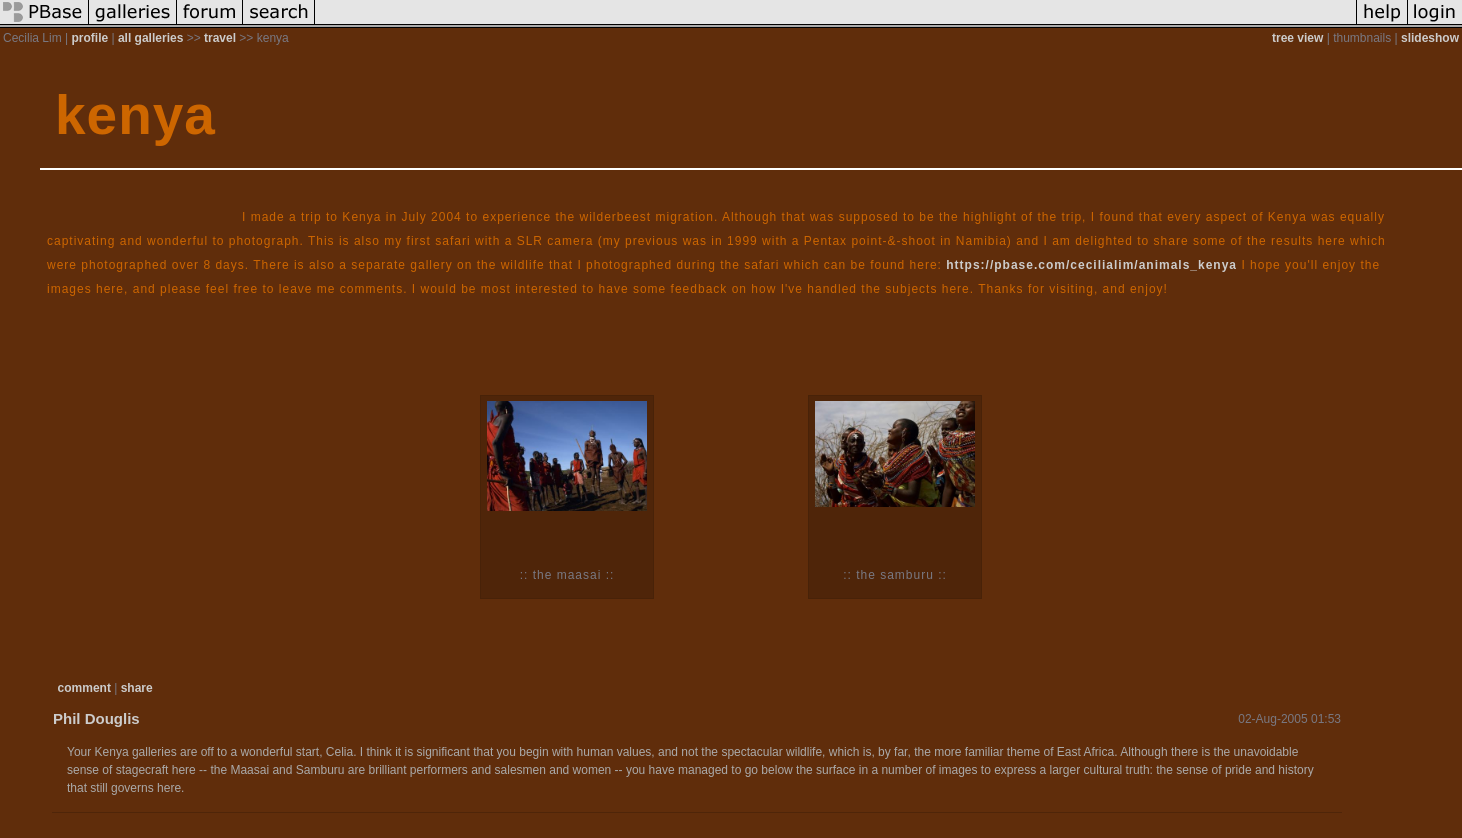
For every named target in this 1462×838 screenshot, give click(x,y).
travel (220, 38)
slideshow (1430, 38)
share (137, 688)
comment (84, 688)
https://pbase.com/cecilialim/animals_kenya (1091, 265)
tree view (1297, 38)
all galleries (150, 38)
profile (89, 38)
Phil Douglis (96, 718)
